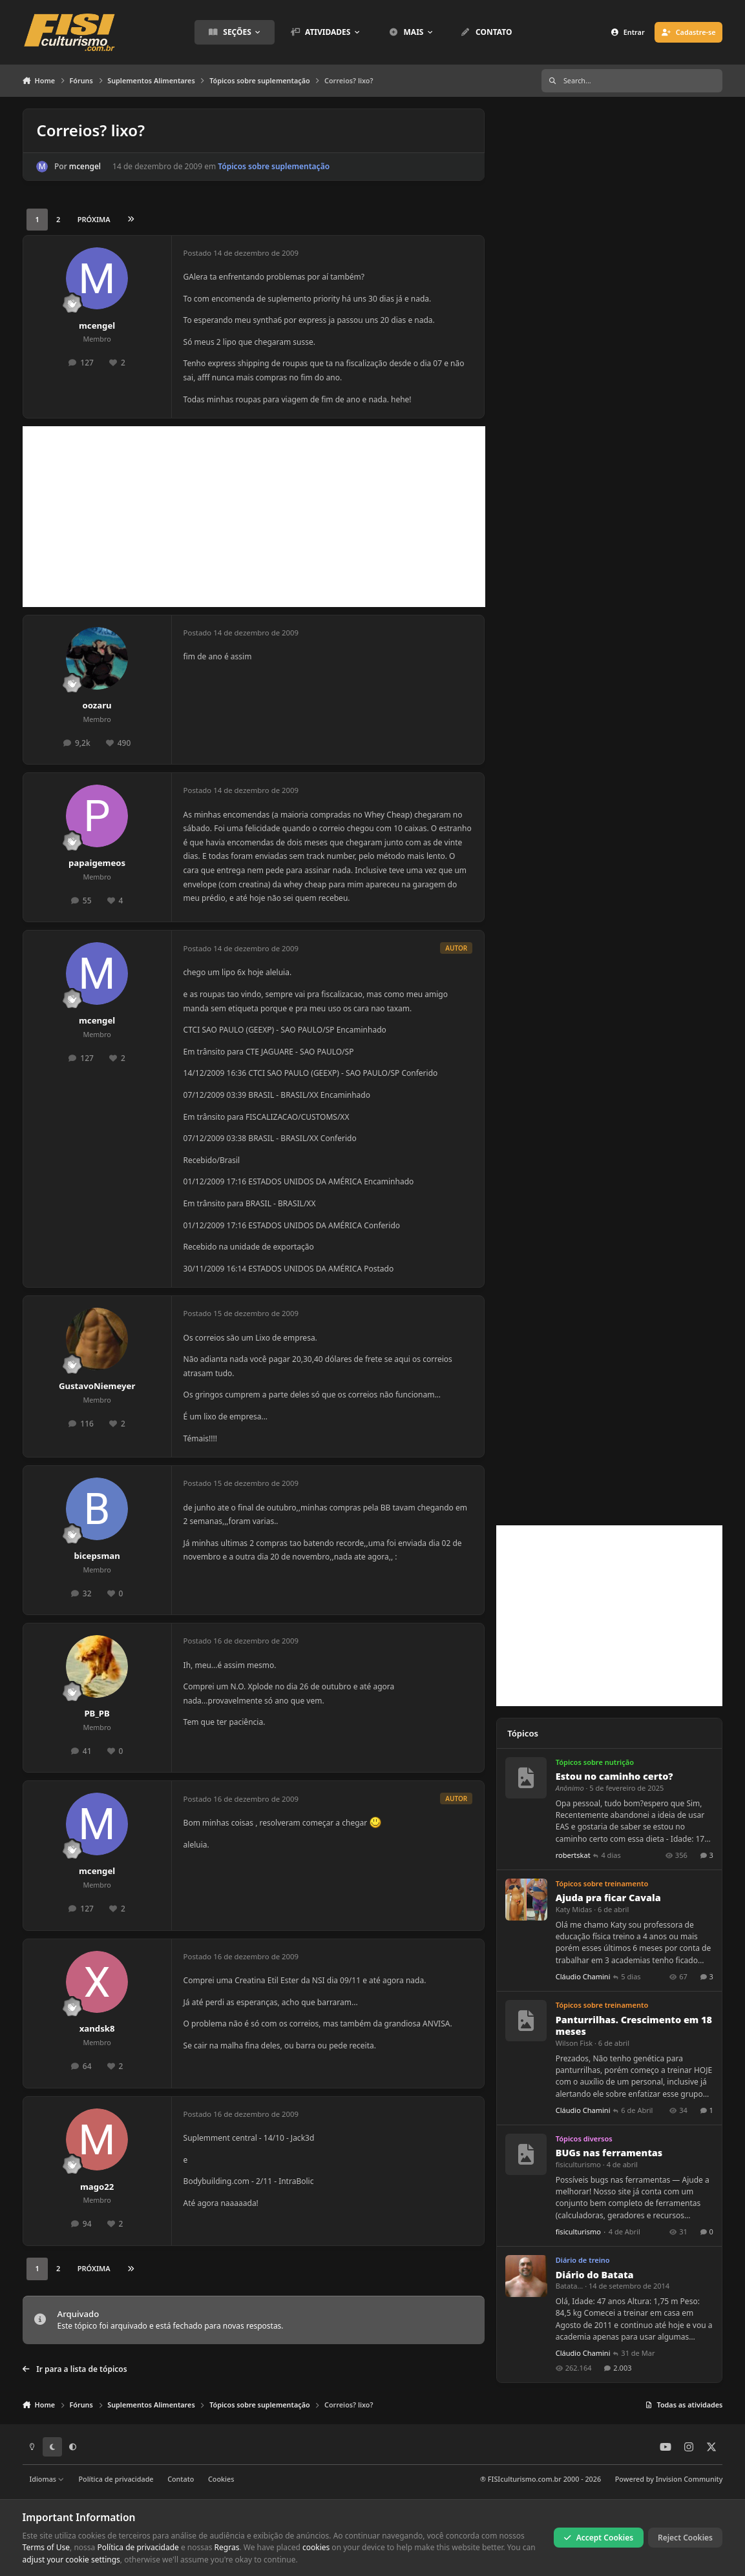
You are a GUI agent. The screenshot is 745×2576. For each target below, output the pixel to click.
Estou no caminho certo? (614, 1777)
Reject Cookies (685, 2537)
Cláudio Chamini (583, 1977)
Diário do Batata (595, 2275)
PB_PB (96, 1713)
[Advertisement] (254, 516)
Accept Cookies (599, 2537)
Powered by (669, 2479)
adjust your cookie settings (71, 2559)
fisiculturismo (578, 2165)
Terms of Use (46, 2547)
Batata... (569, 2286)
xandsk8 (97, 2028)
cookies (316, 2547)
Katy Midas (574, 1910)
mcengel (84, 166)
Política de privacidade (115, 2479)
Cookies (221, 2479)
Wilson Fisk (574, 2043)
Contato (180, 2479)
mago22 (97, 2186)
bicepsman (97, 1555)
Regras (227, 2547)
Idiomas (46, 2479)
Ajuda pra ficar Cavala (608, 1898)
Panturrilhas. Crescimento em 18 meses (634, 2026)
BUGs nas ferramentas (609, 2153)
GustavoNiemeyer (97, 1386)
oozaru (96, 705)
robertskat (573, 1855)
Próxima (94, 219)
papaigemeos (96, 863)
